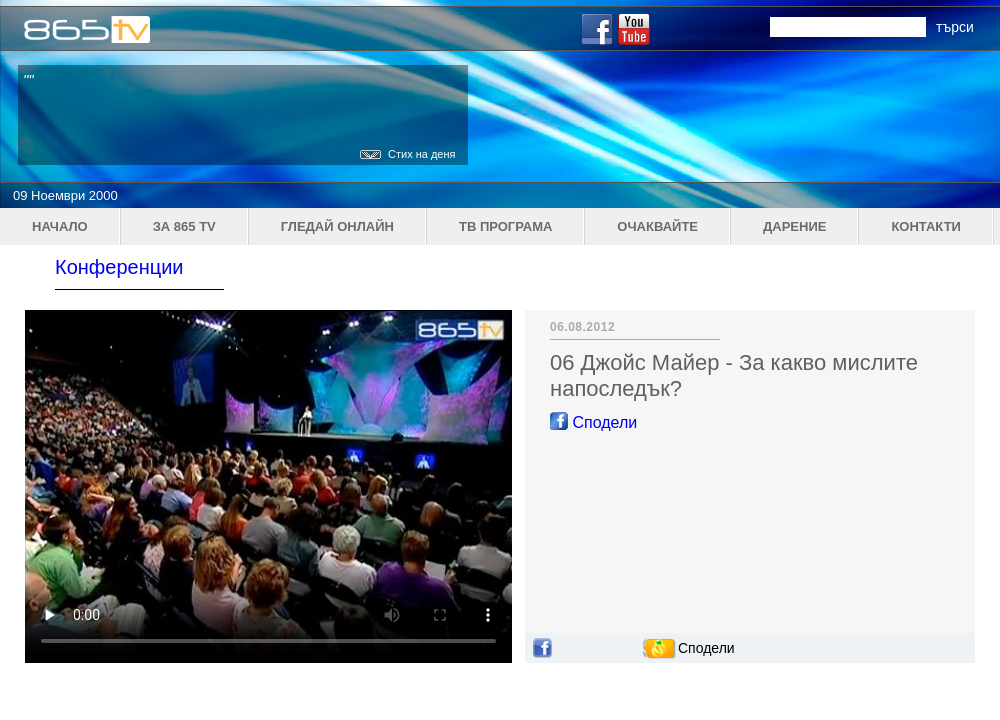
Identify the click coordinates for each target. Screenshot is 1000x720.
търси (955, 27)
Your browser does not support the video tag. (268, 486)
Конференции (119, 267)
